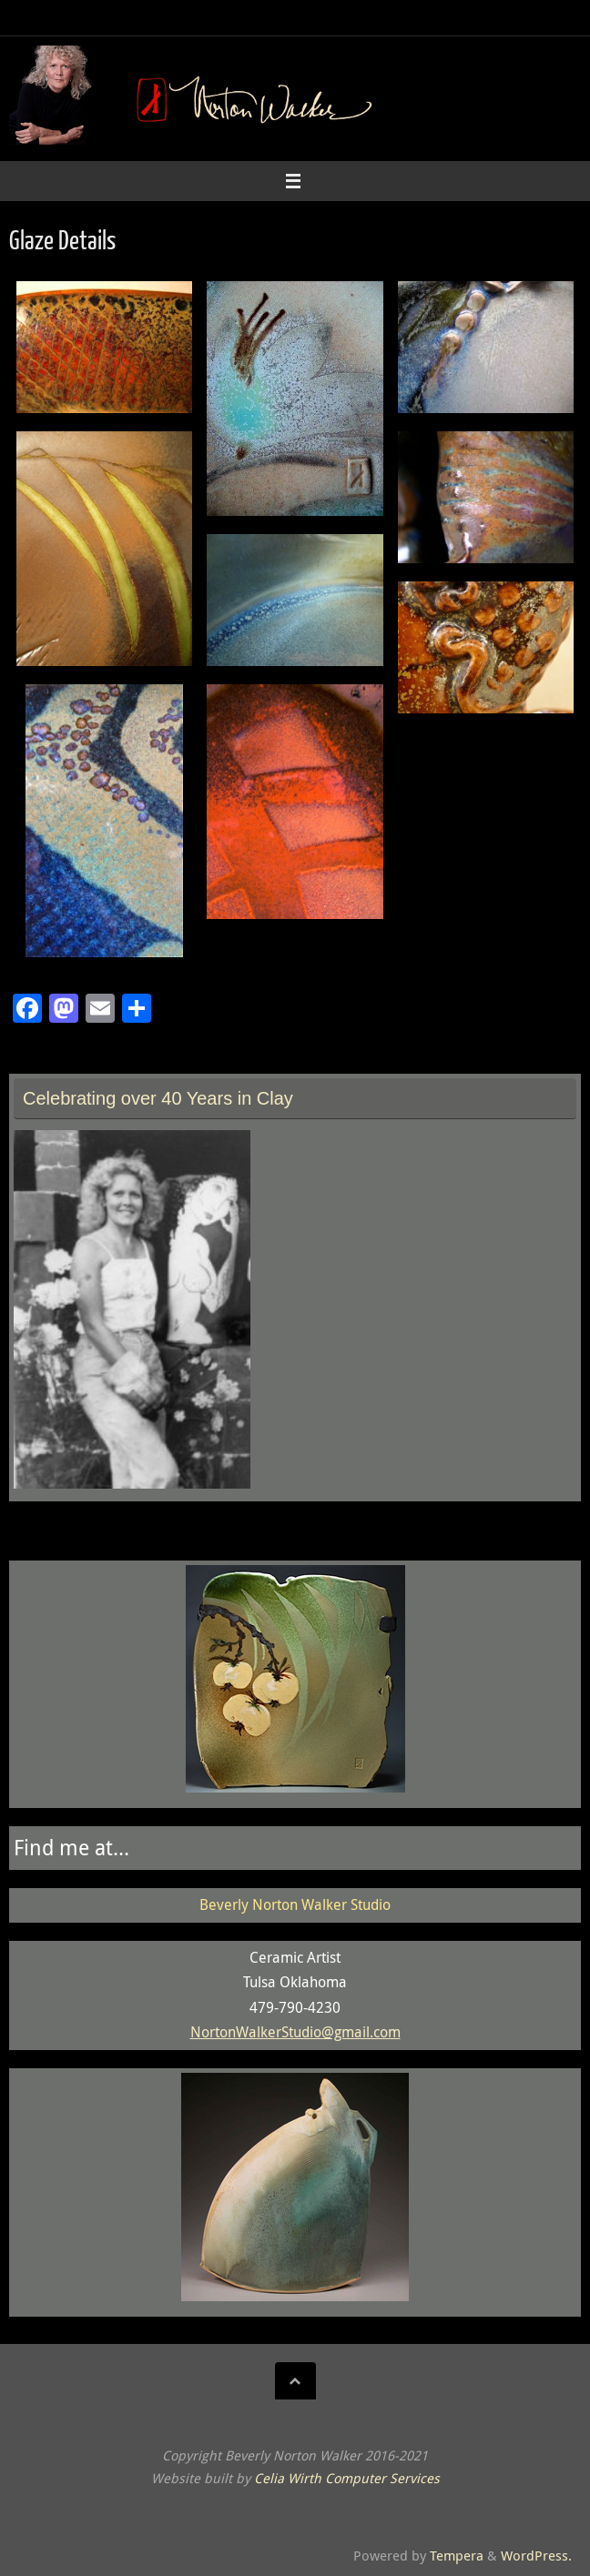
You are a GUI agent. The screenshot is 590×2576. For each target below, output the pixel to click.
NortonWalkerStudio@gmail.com (295, 2032)
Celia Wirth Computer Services (347, 2478)
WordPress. (536, 2555)
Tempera (456, 2555)
